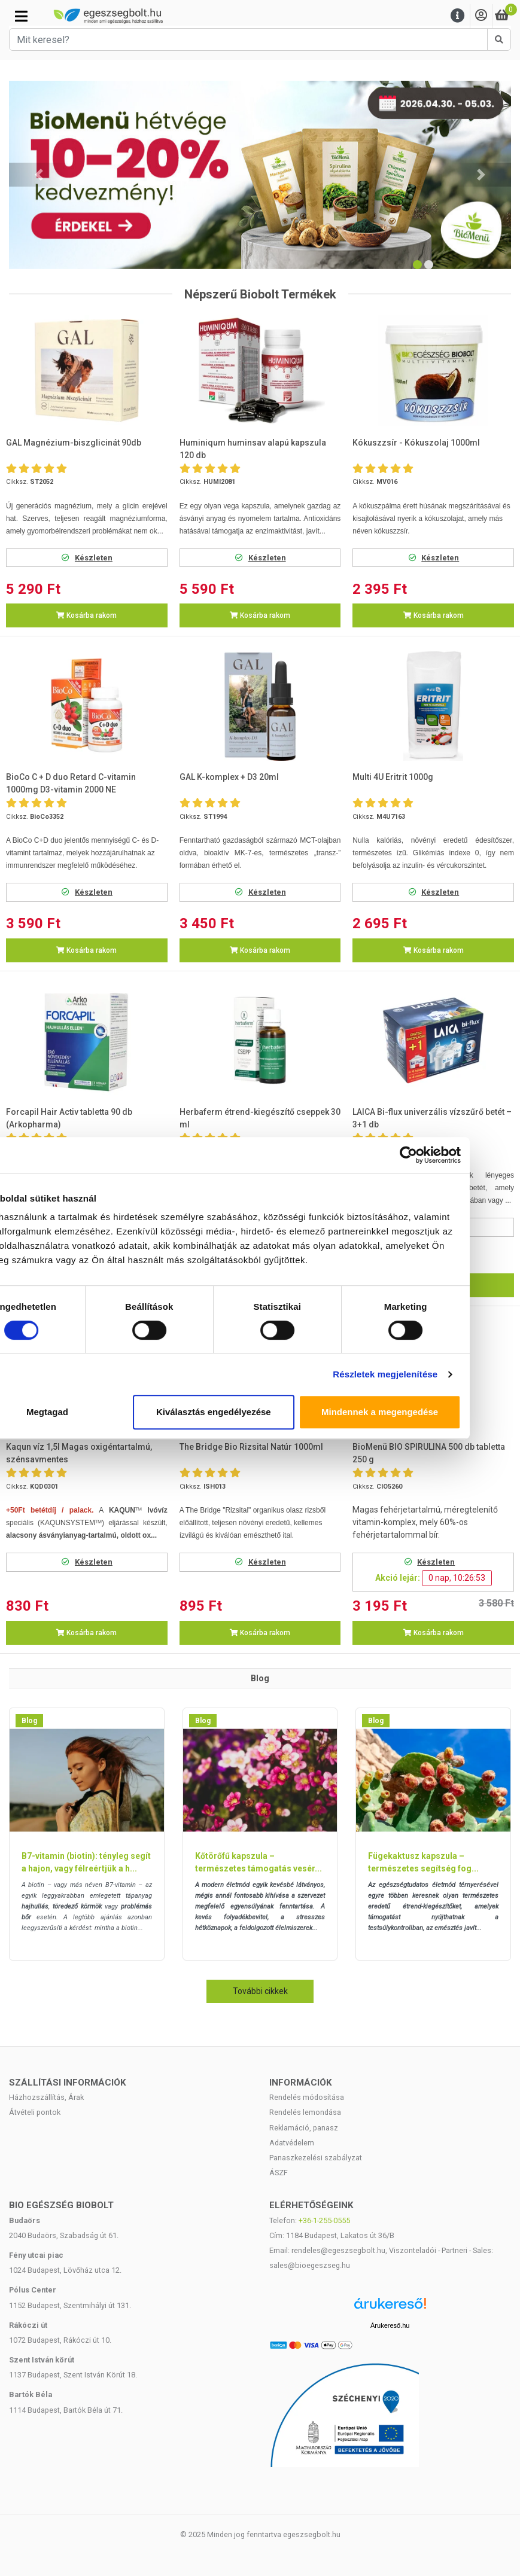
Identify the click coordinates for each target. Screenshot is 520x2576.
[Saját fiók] (481, 16)
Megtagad (94, 1412)
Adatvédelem (291, 2142)
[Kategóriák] (21, 16)
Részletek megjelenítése (431, 1374)
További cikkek (260, 1991)
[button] (39, 175)
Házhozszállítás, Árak (46, 2097)
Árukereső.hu (389, 2325)
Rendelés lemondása (305, 2112)
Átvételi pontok (34, 2112)
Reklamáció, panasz (303, 2127)
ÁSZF (278, 2172)
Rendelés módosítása (306, 2097)
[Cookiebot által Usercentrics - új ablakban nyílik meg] (454, 1155)
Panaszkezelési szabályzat (315, 2157)
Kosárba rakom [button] (86, 615)
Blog (29, 1721)
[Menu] (458, 16)
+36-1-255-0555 (324, 2220)
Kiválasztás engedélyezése (260, 1412)
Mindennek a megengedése (425, 1412)
